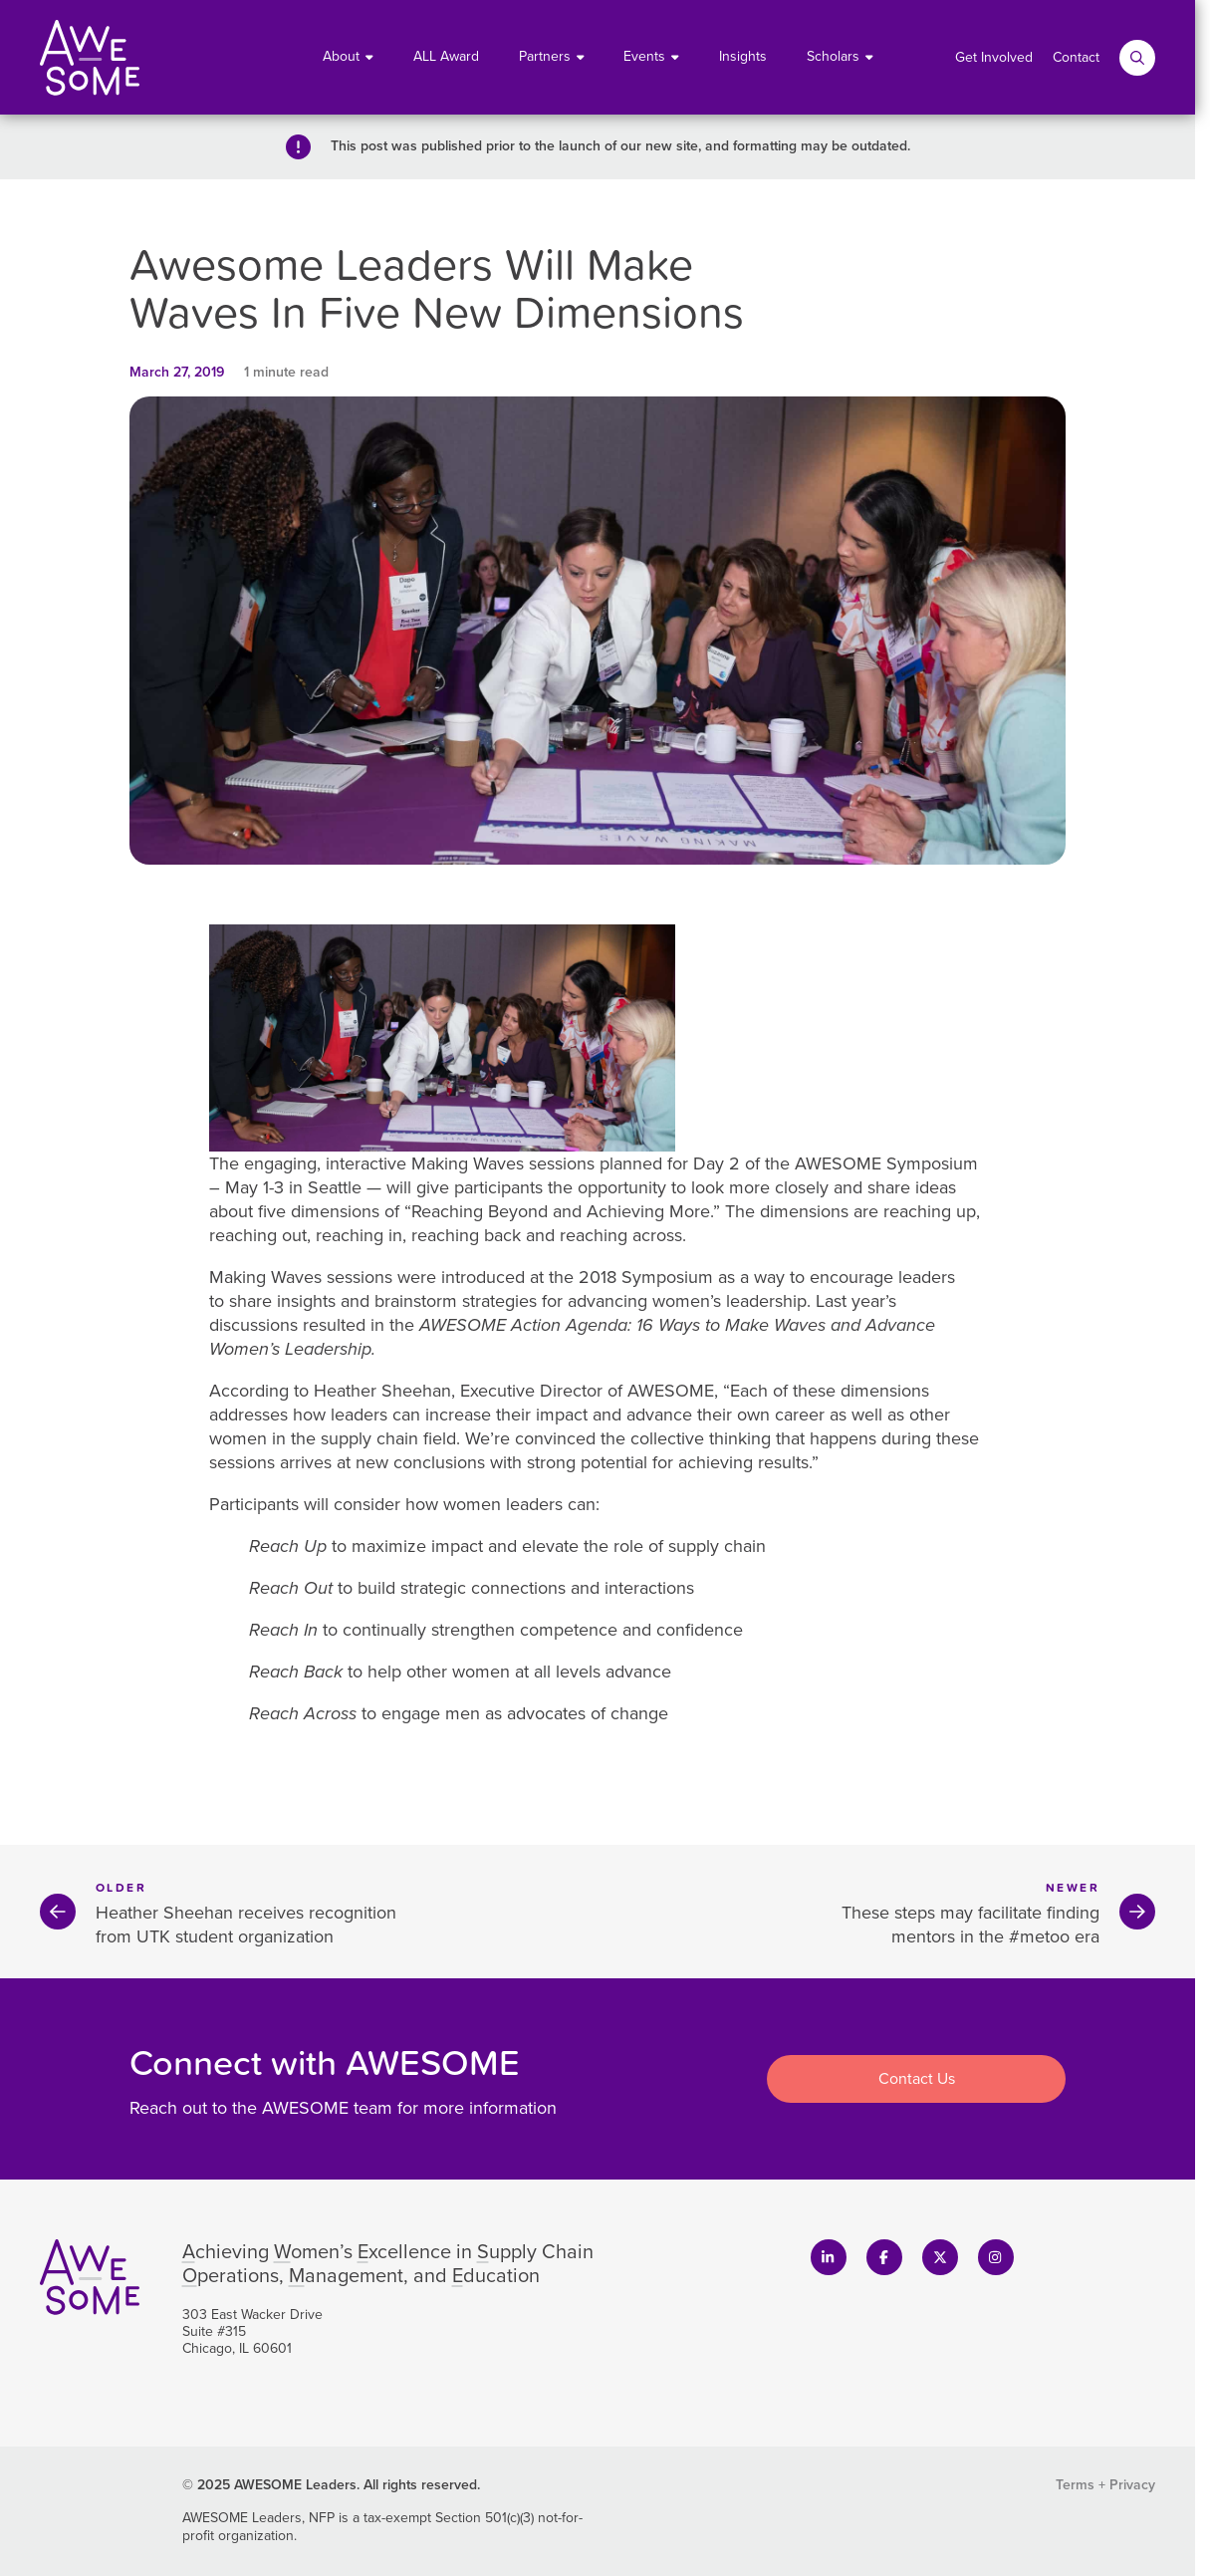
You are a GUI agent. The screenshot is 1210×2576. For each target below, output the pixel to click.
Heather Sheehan (382, 1391)
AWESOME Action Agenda (523, 1325)
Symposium (932, 1163)
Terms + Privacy (1105, 2484)
